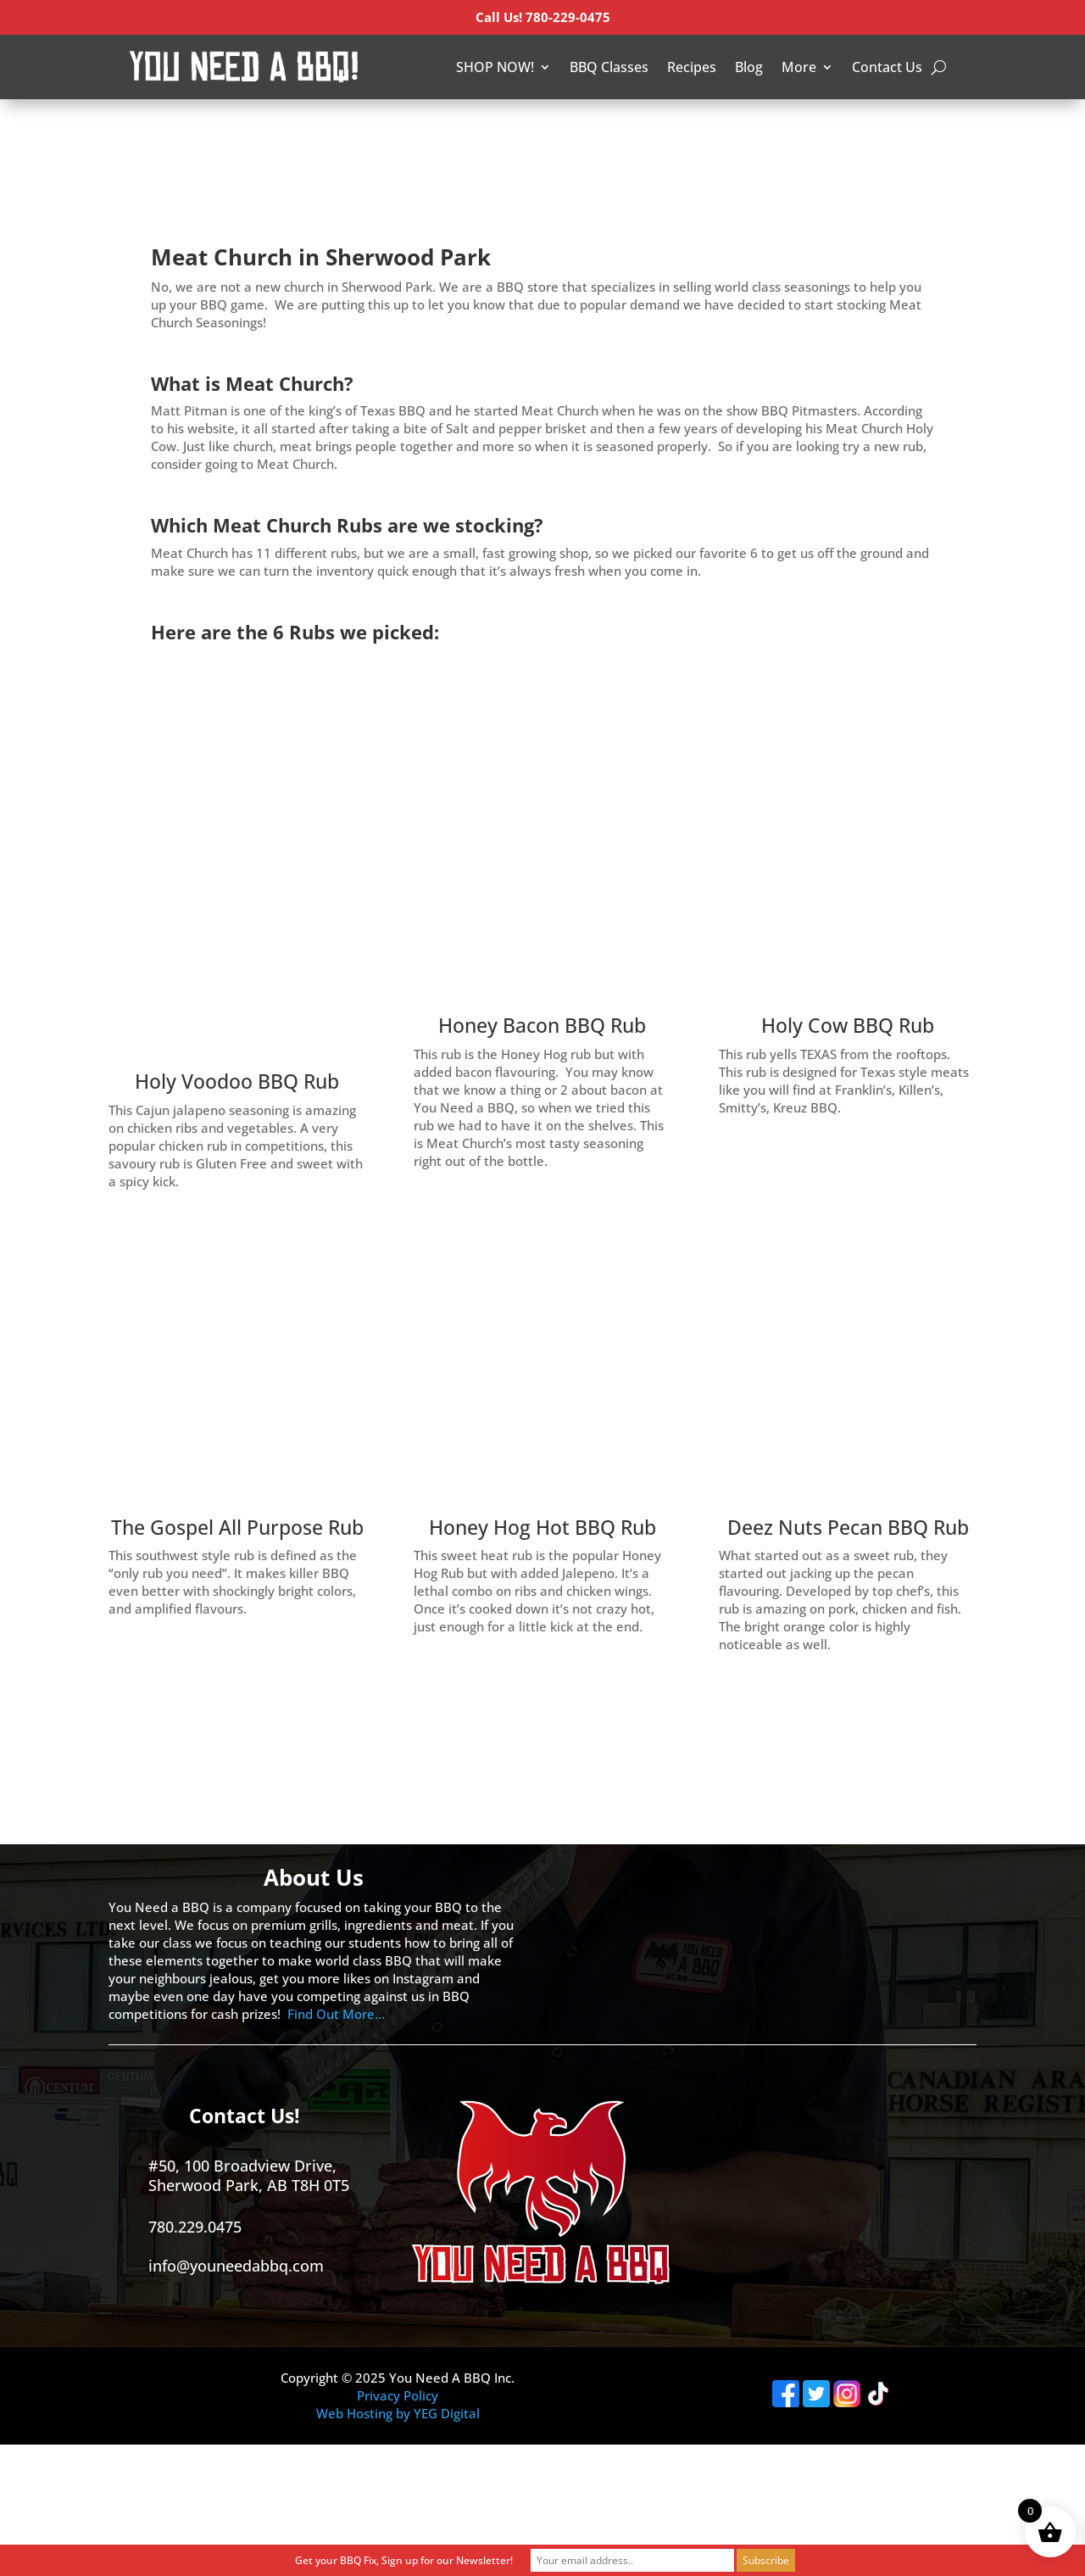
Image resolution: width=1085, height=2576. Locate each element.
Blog (749, 67)
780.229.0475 (195, 2226)
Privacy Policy (397, 2395)
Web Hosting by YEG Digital (398, 2413)
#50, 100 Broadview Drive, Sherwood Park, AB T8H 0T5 (248, 2175)
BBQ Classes (609, 67)
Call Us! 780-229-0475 (543, 16)
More (799, 67)
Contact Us (887, 67)
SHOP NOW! (495, 67)
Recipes (691, 67)
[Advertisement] (308, 127)
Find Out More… (336, 2013)
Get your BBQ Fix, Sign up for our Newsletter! (404, 2560)
